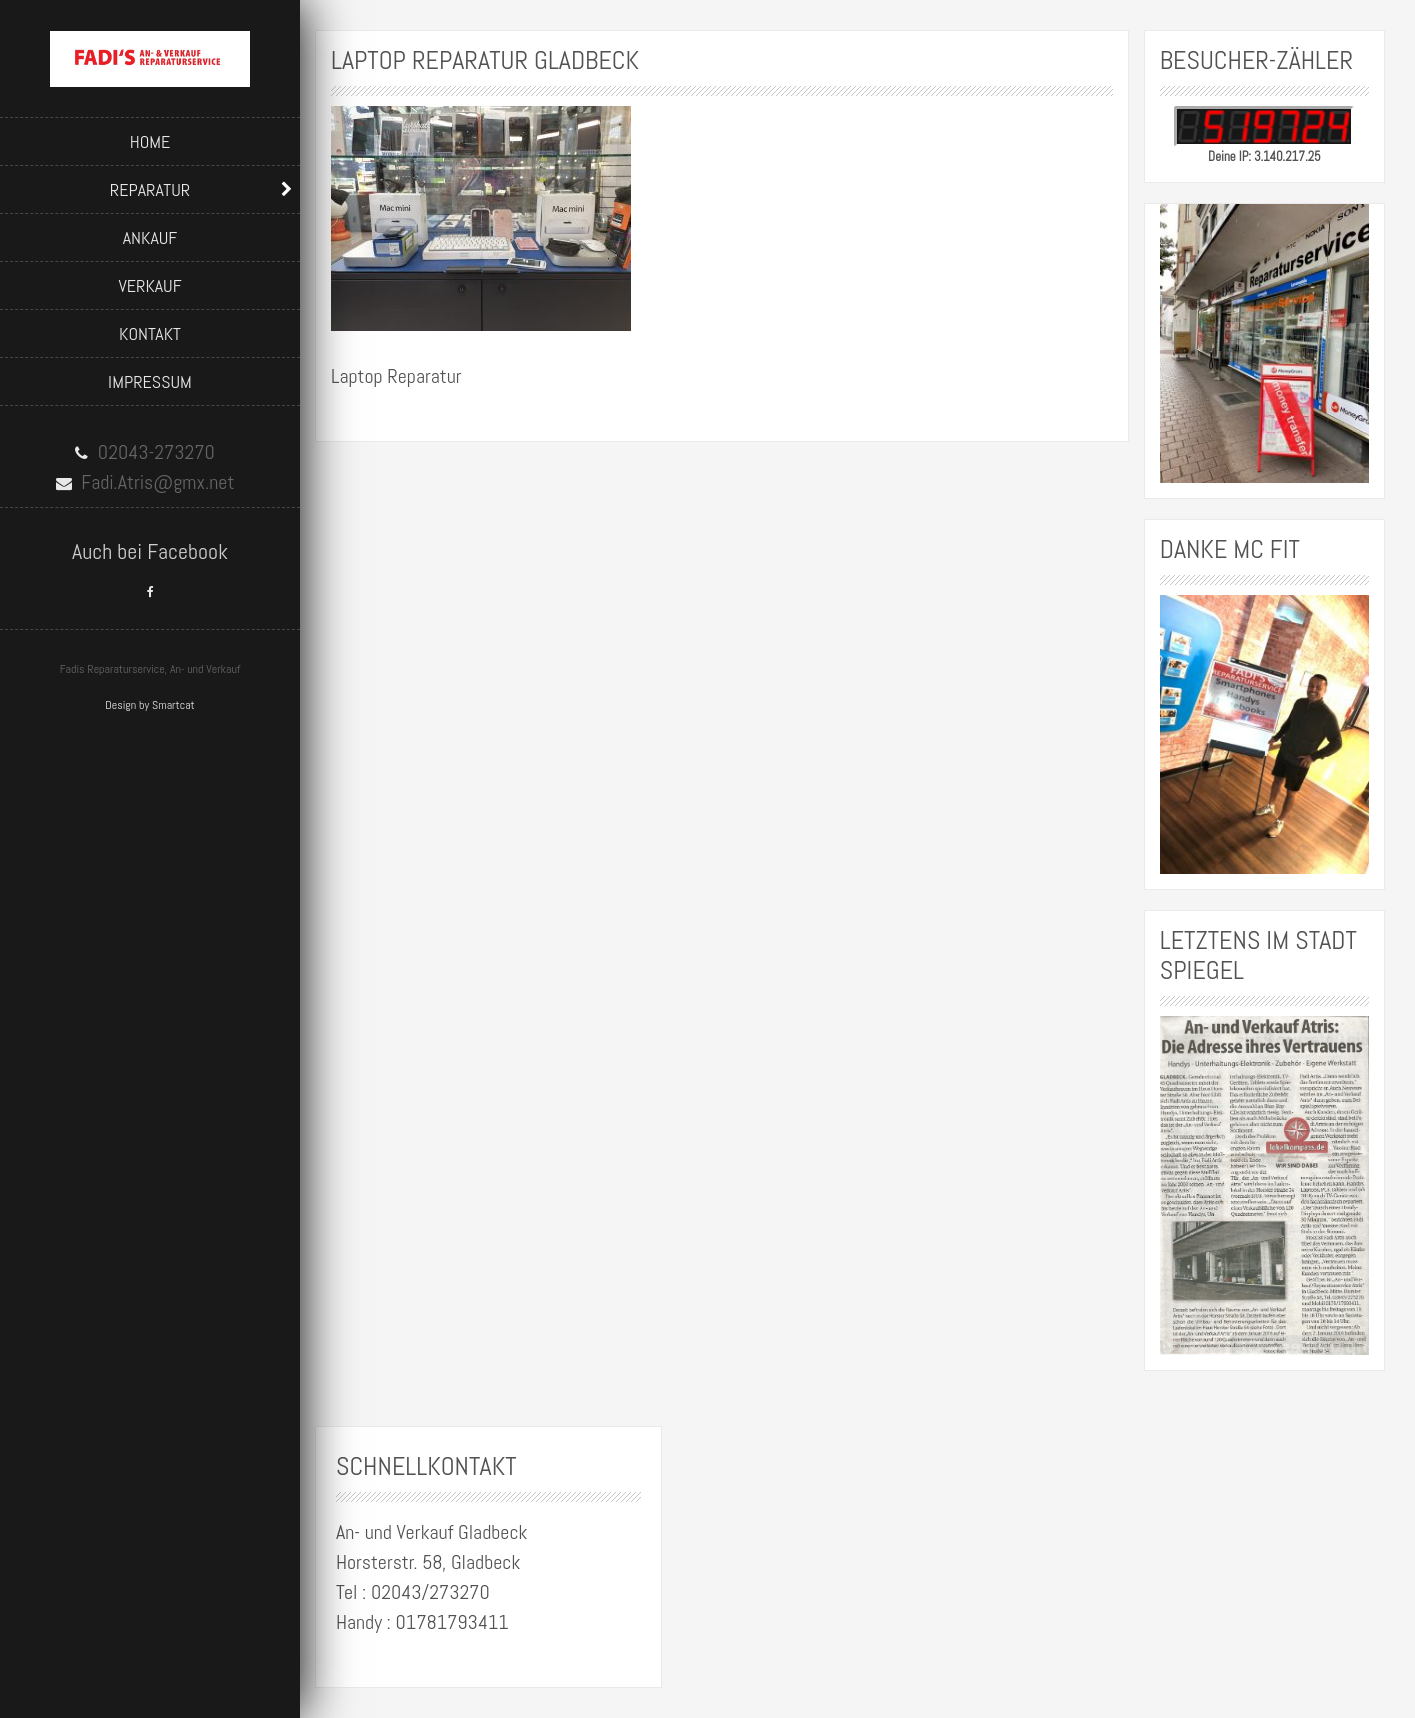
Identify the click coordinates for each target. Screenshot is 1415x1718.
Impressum (150, 381)
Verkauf (149, 285)
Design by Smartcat (150, 705)
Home (150, 141)
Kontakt (150, 333)
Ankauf (150, 237)
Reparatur (150, 189)
